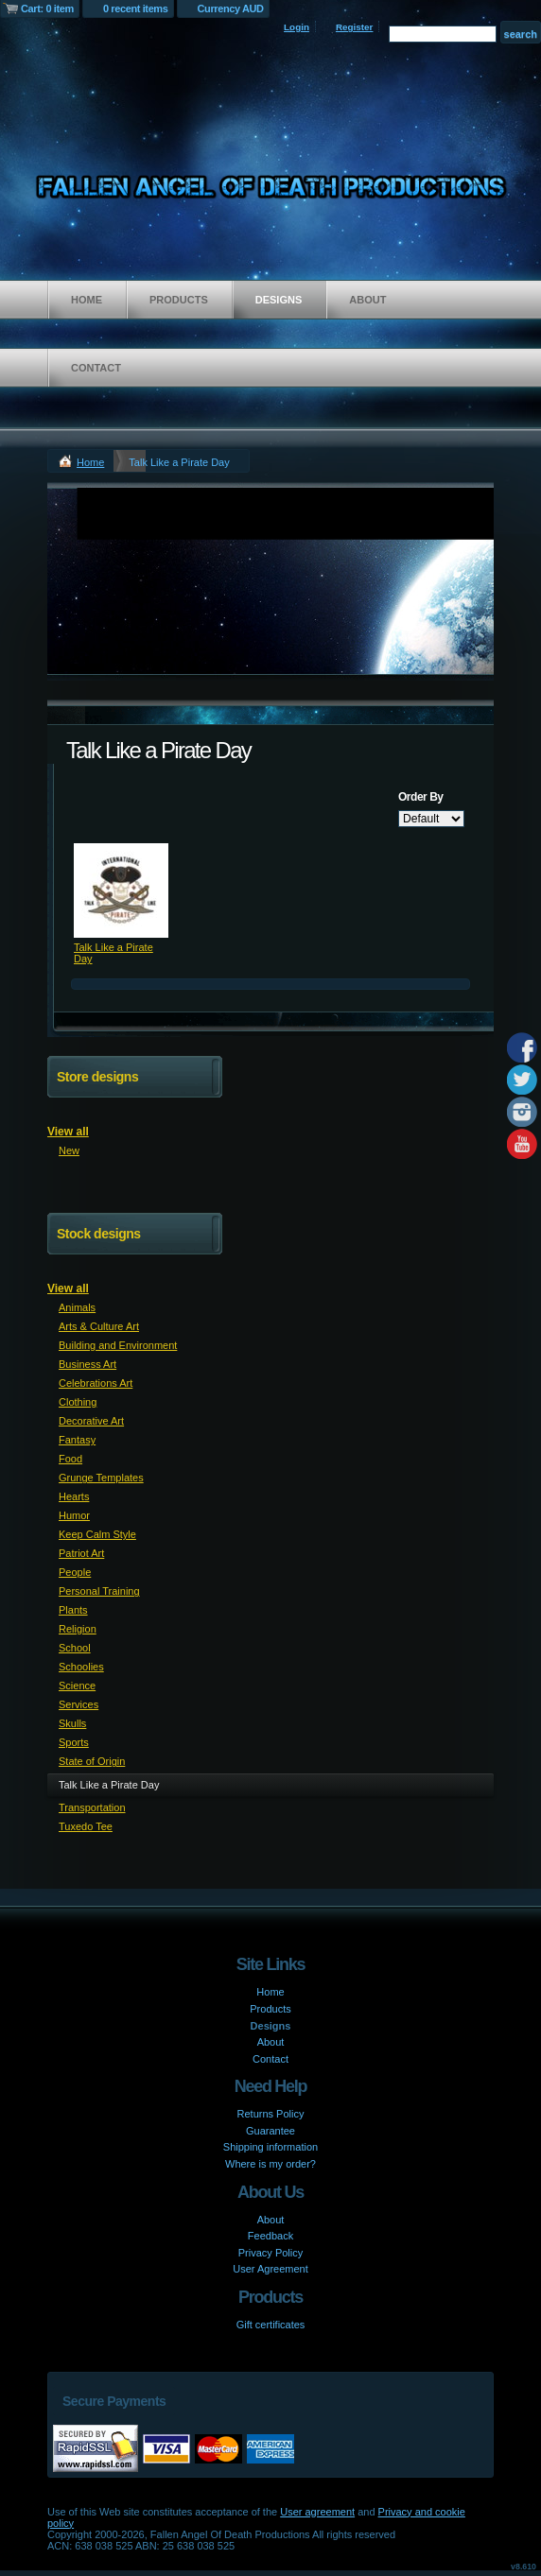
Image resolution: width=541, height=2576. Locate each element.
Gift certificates (270, 2324)
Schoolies (81, 1666)
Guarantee (270, 2130)
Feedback (270, 2235)
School (75, 1647)
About (367, 299)
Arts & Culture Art (99, 1326)
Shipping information (270, 2146)
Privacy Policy (270, 2252)
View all (68, 1131)
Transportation (92, 1807)
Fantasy (77, 1439)
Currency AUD (231, 8)
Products (178, 299)
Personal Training (99, 1591)
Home (86, 299)
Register (355, 27)
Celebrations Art (95, 1383)
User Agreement (270, 2268)
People (75, 1572)
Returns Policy (271, 2113)
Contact (96, 367)
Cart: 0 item (47, 8)
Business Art (87, 1364)
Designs (279, 299)
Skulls (72, 1723)
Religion (77, 1628)
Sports (74, 1742)
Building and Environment (118, 1345)
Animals (77, 1307)
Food (70, 1458)
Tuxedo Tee (86, 1826)
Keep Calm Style (97, 1534)
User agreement (317, 2511)
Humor (74, 1515)
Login (296, 27)
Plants (73, 1610)
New (69, 1150)
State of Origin (92, 1761)
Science (77, 1685)
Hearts (74, 1496)
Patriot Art (81, 1553)
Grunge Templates (101, 1477)
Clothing (77, 1402)
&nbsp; (121, 890)
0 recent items (135, 8)
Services (78, 1704)
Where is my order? (270, 2164)
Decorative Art (91, 1420)
